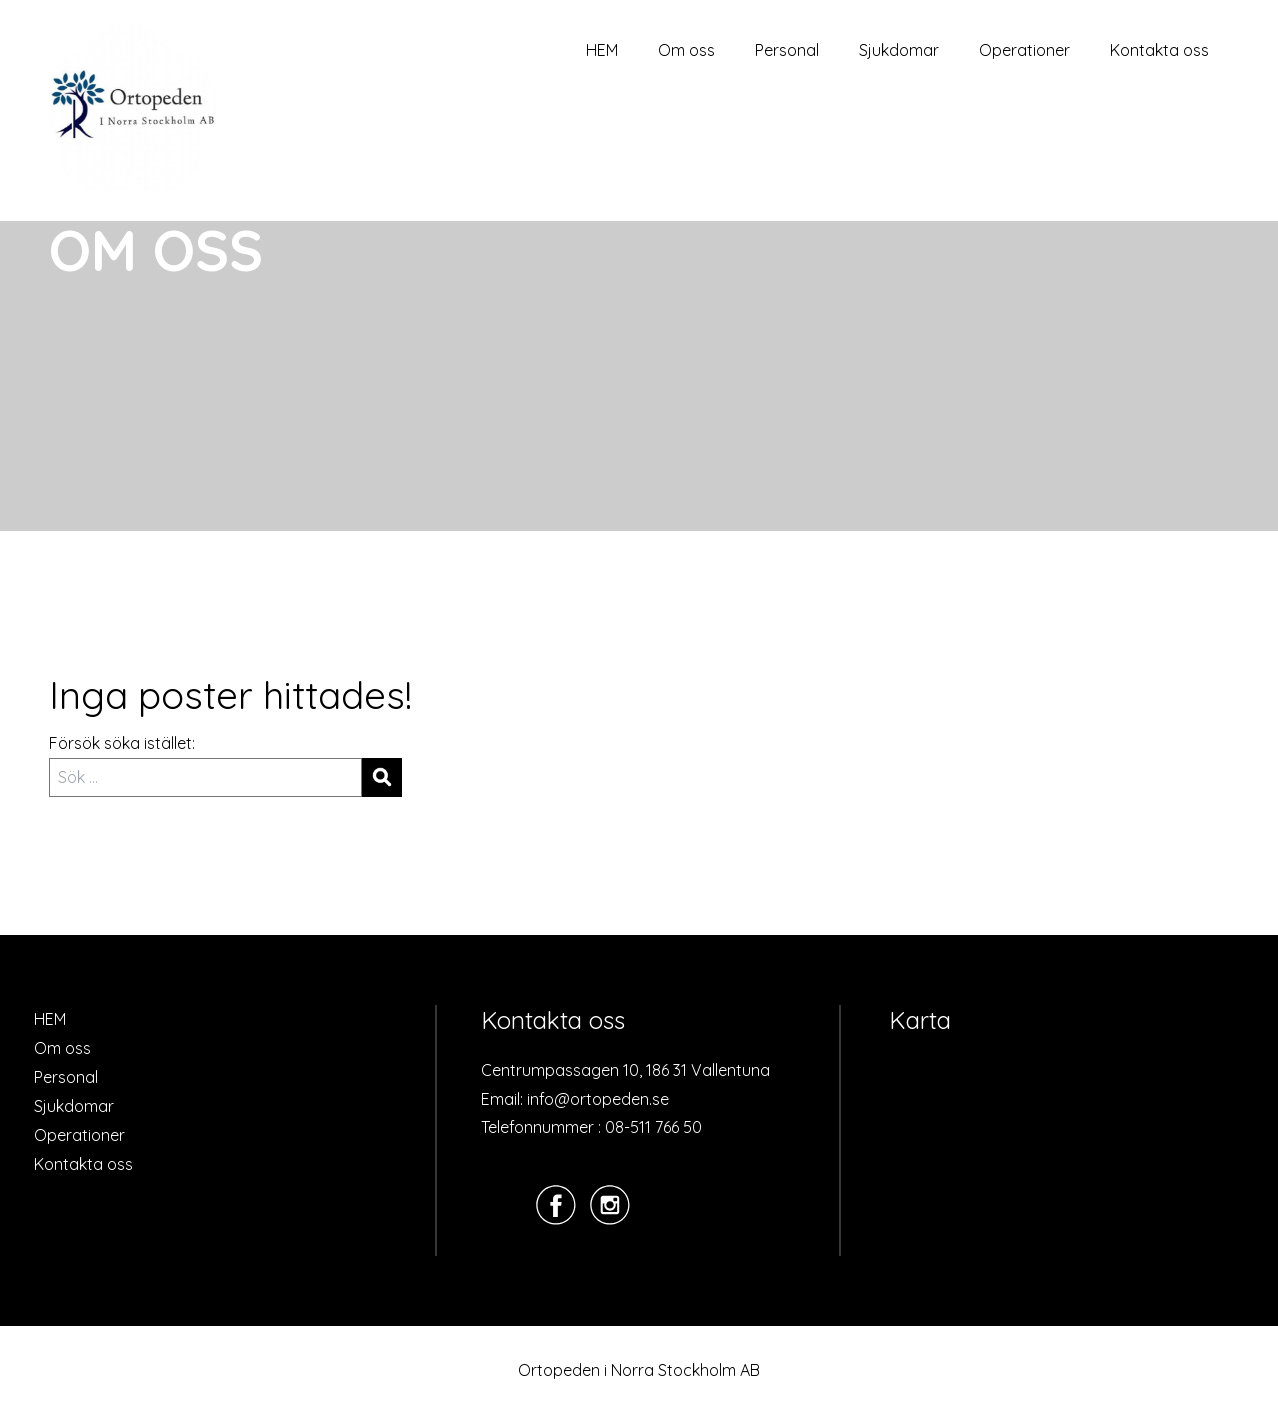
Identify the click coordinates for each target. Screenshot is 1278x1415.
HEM (602, 50)
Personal (787, 50)
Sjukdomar (899, 50)
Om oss (686, 50)
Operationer (1024, 50)
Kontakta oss (1159, 50)
